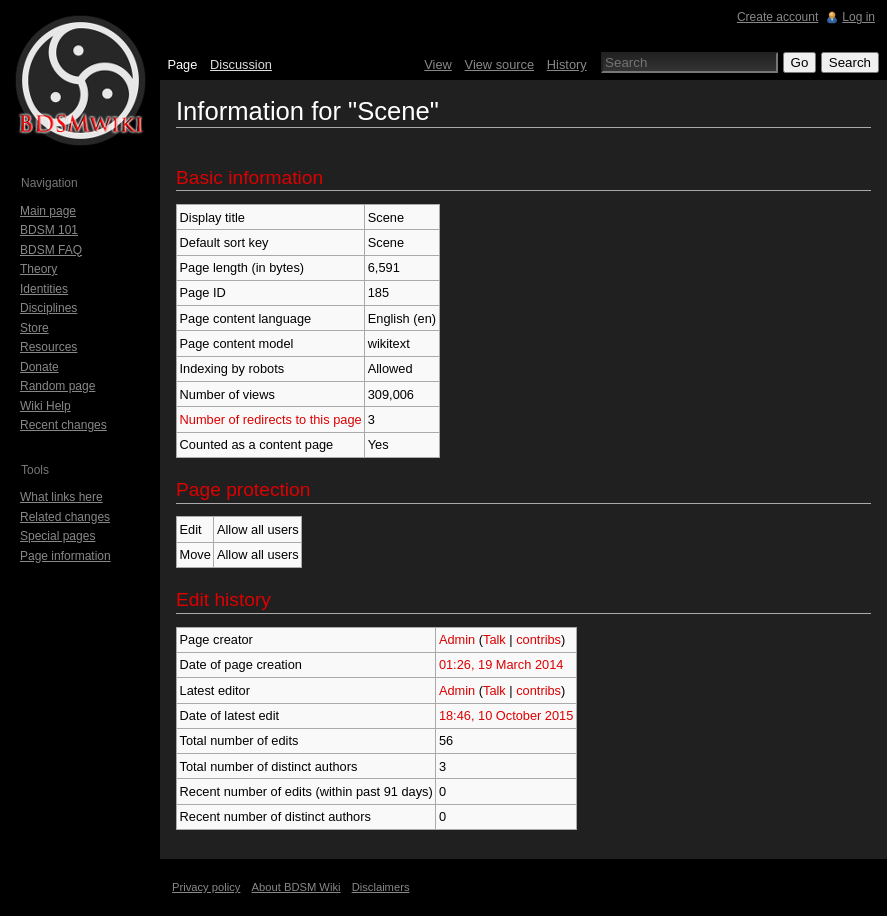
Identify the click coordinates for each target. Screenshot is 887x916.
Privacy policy (206, 887)
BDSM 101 (49, 230)
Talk (494, 639)
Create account (777, 17)
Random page (57, 386)
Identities (44, 289)
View (438, 64)
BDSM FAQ (51, 250)
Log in (858, 17)
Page (182, 64)
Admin (457, 639)
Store (34, 328)
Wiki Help (45, 406)
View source (499, 64)
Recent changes (63, 425)
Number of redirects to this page (271, 419)
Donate (39, 367)
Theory (38, 269)
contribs (538, 639)
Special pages (57, 536)
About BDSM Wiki (296, 887)
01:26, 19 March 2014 (501, 664)
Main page (48, 211)
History (567, 64)
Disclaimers (381, 887)
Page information (65, 556)
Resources (48, 347)
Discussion (241, 64)
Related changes (65, 517)
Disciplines (48, 308)
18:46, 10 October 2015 (506, 715)
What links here (61, 497)
